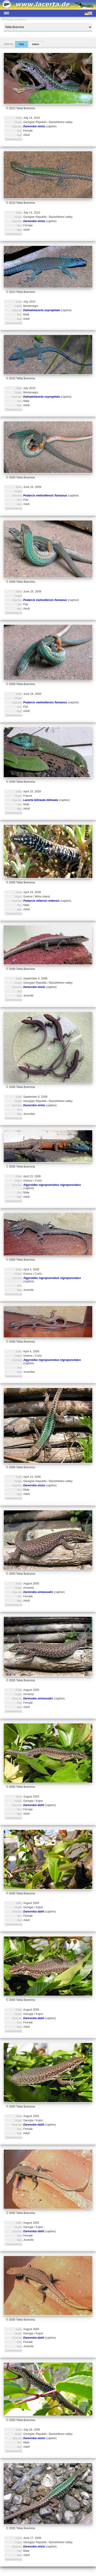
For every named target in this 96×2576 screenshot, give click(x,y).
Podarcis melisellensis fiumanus (45, 495)
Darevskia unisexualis (38, 1592)
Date (21, 44)
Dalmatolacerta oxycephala (41, 310)
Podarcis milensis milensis (41, 900)
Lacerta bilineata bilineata (40, 800)
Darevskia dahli (33, 1805)
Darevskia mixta (34, 126)
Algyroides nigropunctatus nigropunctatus (52, 1185)
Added (35, 44)
